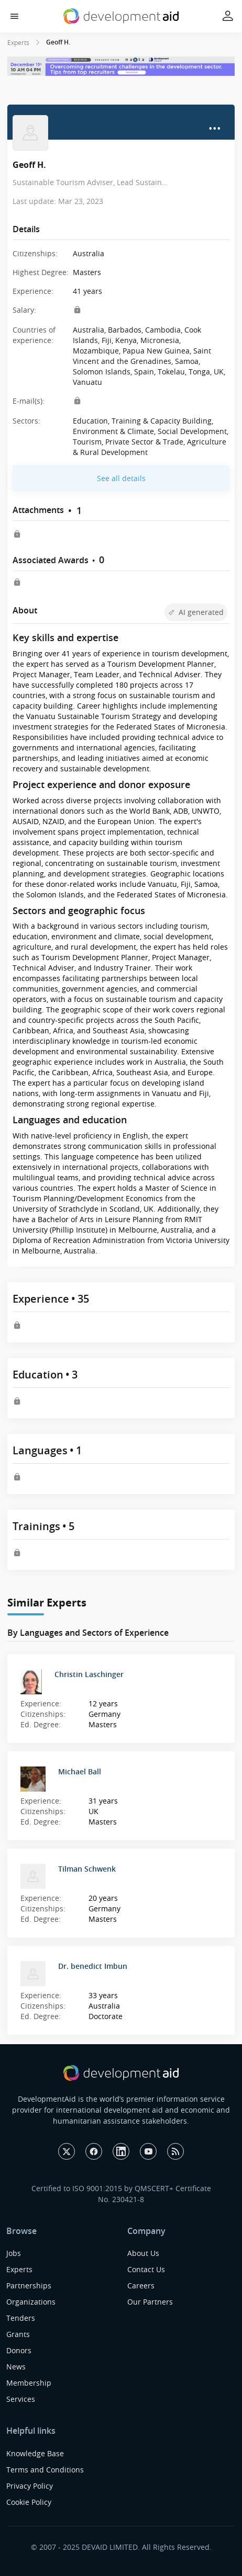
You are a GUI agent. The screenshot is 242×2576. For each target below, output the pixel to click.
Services (20, 2399)
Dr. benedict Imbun (92, 1966)
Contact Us (146, 2269)
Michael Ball (79, 1771)
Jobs (13, 2253)
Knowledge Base (35, 2453)
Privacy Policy (29, 2486)
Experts (18, 42)
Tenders (20, 2318)
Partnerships (28, 2285)
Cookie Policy (28, 2502)
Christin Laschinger (89, 1674)
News (16, 2367)
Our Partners (150, 2302)
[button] (14, 16)
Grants (18, 2334)
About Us (143, 2253)
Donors (18, 2350)
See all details (121, 478)
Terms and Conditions (45, 2470)
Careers (141, 2285)
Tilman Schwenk (87, 1869)
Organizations (31, 2302)
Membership (28, 2383)
